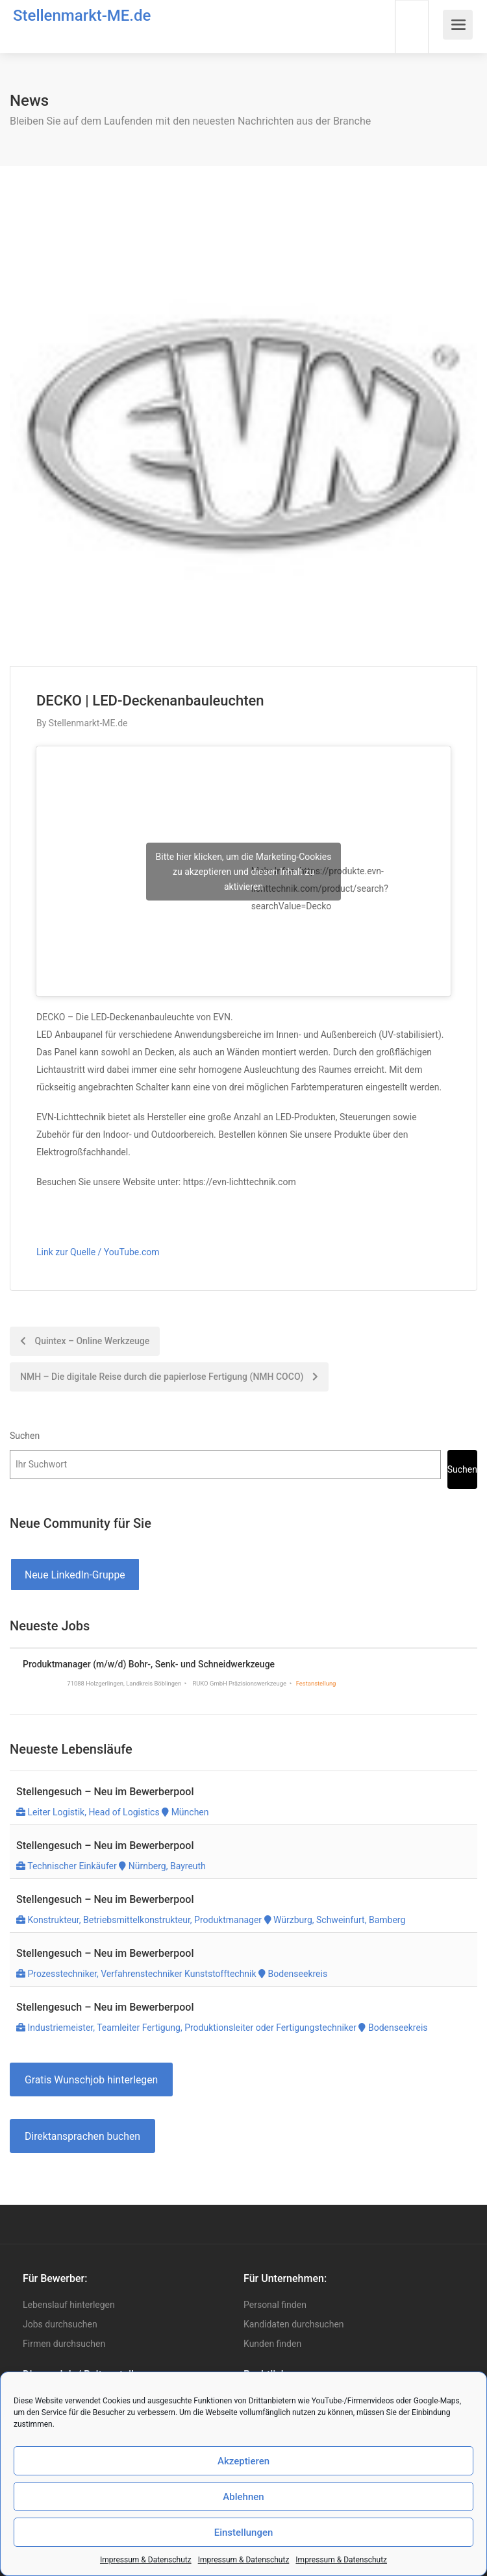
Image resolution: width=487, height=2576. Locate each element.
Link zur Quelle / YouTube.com (98, 1252)
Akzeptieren (243, 2461)
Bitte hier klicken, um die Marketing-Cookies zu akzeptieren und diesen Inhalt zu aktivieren (244, 871)
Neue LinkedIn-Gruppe (75, 1575)
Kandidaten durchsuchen (294, 2324)
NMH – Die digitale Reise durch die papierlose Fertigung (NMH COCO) (169, 1376)
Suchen (25, 1435)
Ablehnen (243, 2497)
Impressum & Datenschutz (146, 2559)
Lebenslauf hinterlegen (69, 2305)
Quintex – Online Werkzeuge (84, 1341)
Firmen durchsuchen (64, 2343)
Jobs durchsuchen (60, 2324)
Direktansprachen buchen (82, 2136)
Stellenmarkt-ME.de (82, 15)
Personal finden (275, 2305)
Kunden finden (272, 2343)
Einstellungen (243, 2532)
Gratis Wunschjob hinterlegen (91, 2080)
